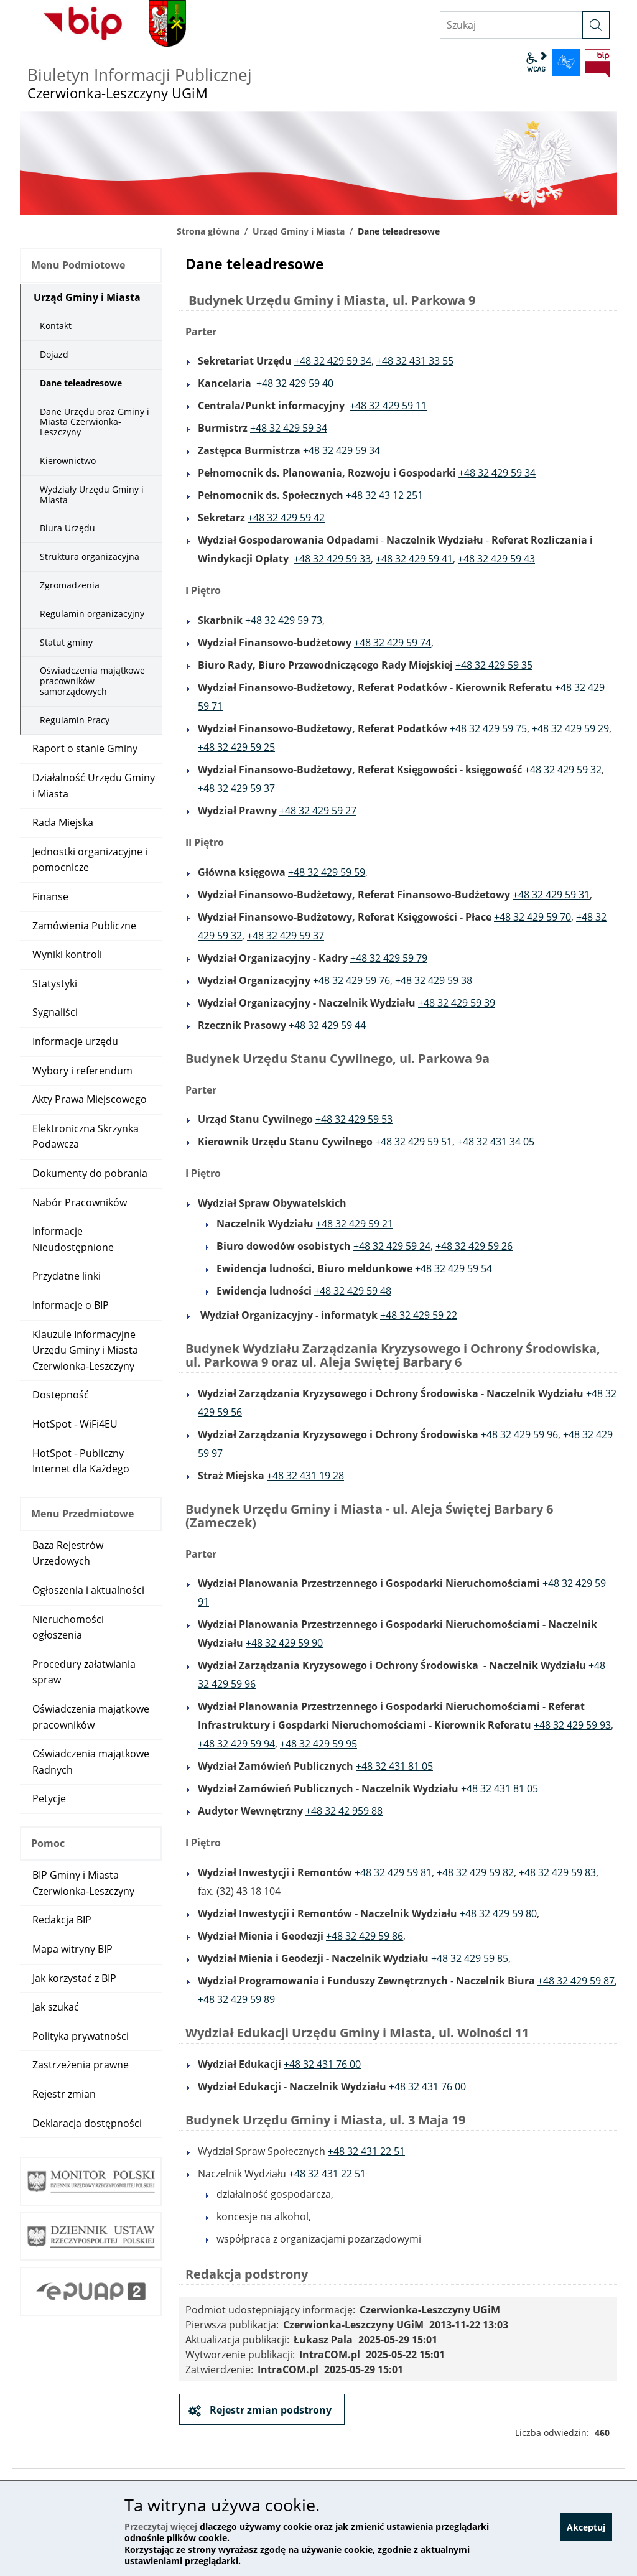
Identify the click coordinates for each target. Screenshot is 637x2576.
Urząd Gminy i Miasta (299, 231)
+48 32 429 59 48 (352, 1291)
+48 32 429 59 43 (496, 558)
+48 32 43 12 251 (384, 495)
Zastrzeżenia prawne (80, 2064)
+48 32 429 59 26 (474, 1246)
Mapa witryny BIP (72, 1949)
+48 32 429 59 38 (433, 980)
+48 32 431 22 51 (366, 2151)
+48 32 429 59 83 (557, 1872)
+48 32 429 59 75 (488, 728)
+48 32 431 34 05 (495, 1141)
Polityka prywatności (80, 2036)
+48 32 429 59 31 (551, 894)
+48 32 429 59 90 (284, 1643)
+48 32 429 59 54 (453, 1268)
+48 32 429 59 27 (317, 810)
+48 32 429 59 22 (418, 1315)
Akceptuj (586, 2529)
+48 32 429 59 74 (392, 642)
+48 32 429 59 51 (413, 1141)
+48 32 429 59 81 (393, 1872)
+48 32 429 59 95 (318, 1744)
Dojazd (54, 354)
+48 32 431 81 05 (394, 1766)
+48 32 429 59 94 (236, 1744)
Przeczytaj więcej (160, 2526)
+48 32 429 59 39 (456, 1003)
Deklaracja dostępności (87, 2123)
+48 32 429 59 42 (286, 517)
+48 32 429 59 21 (354, 1223)
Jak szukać (55, 2007)
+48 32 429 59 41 (414, 558)
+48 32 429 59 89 (236, 1999)
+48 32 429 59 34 (332, 361)
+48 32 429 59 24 (391, 1246)
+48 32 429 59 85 (469, 1958)
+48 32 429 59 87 (576, 1981)
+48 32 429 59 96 (519, 1434)
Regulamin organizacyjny (92, 614)
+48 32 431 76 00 (322, 2064)
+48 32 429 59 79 (388, 958)
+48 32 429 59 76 (351, 980)
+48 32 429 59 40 (294, 383)
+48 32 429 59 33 (332, 558)
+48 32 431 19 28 (305, 1475)
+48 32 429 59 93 (572, 1725)
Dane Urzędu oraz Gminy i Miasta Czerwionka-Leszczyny (94, 422)
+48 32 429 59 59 (326, 872)
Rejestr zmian (64, 2094)
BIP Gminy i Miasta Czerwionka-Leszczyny (83, 1883)
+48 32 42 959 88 (344, 1811)
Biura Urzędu (67, 528)
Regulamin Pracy (74, 720)
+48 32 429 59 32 (563, 769)
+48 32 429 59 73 (283, 620)
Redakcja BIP (61, 1920)
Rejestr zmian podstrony (269, 2410)
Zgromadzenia (70, 585)
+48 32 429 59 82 (475, 1872)
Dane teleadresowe (81, 383)
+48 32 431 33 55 (414, 361)
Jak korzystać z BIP (74, 1978)
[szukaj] (596, 25)
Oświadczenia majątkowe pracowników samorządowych (92, 680)
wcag (536, 62)
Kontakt (56, 326)
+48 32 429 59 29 (570, 728)
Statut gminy (66, 642)
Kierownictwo (68, 461)
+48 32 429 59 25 (236, 747)
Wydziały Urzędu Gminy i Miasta (92, 494)
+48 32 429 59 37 (236, 788)
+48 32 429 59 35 (493, 665)
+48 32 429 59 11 (388, 405)
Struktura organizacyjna (89, 556)
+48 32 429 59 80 (498, 1913)
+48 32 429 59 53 (354, 1119)
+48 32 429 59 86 (364, 1936)
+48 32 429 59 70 (532, 917)
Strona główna (208, 231)
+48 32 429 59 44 (327, 1025)
